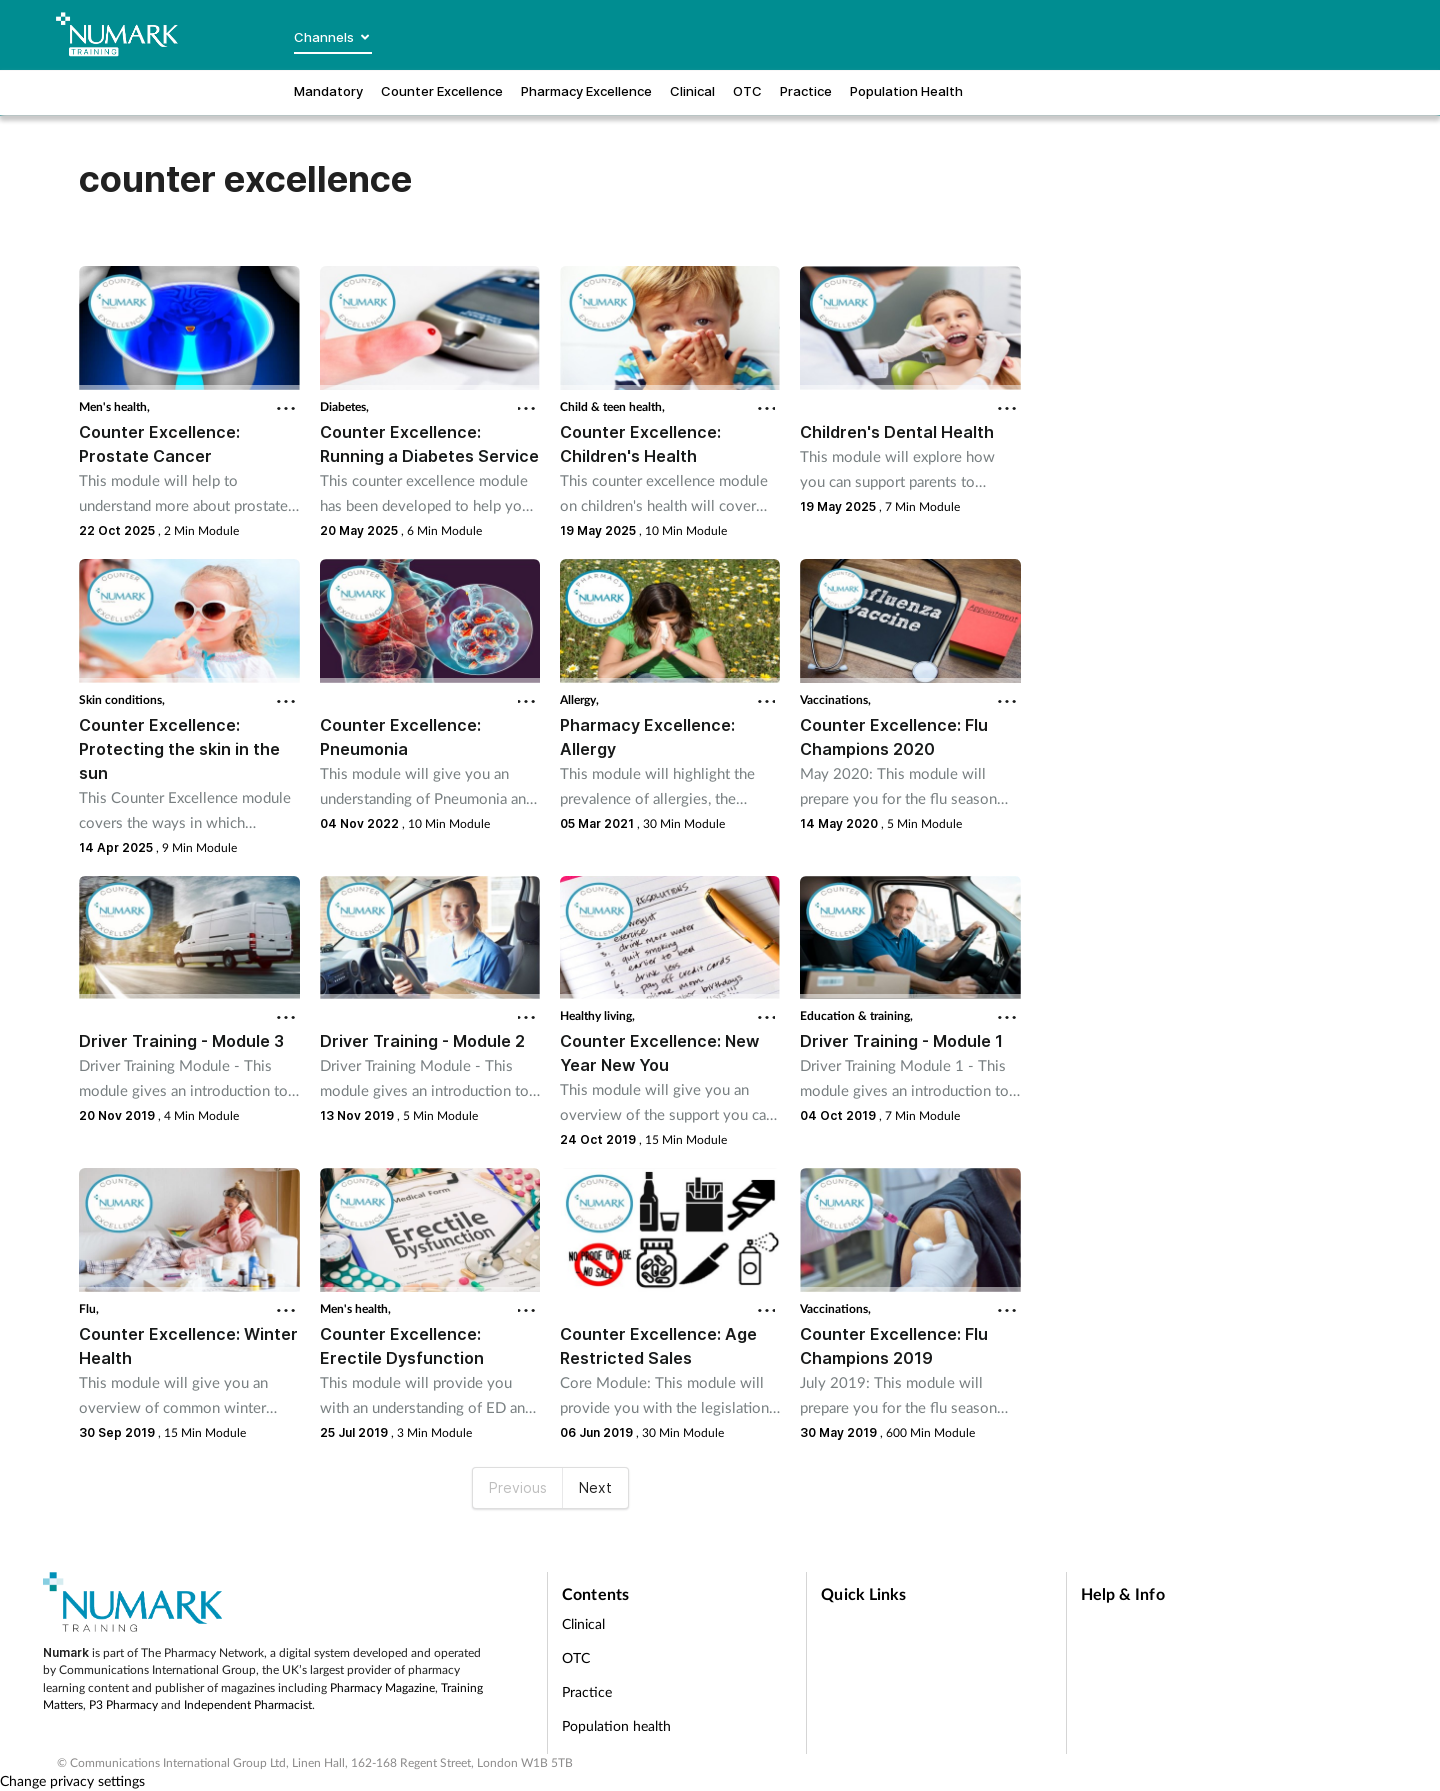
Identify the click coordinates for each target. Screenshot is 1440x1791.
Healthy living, (597, 1015)
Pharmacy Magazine (382, 1687)
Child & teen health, (612, 406)
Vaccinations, (835, 699)
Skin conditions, (122, 699)
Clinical (583, 1623)
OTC (576, 1657)
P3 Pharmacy (123, 1704)
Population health (616, 1725)
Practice (587, 1691)
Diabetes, (344, 406)
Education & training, (856, 1015)
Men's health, (114, 406)
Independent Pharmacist (248, 1704)
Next (595, 1487)
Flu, (89, 1308)
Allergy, (579, 699)
